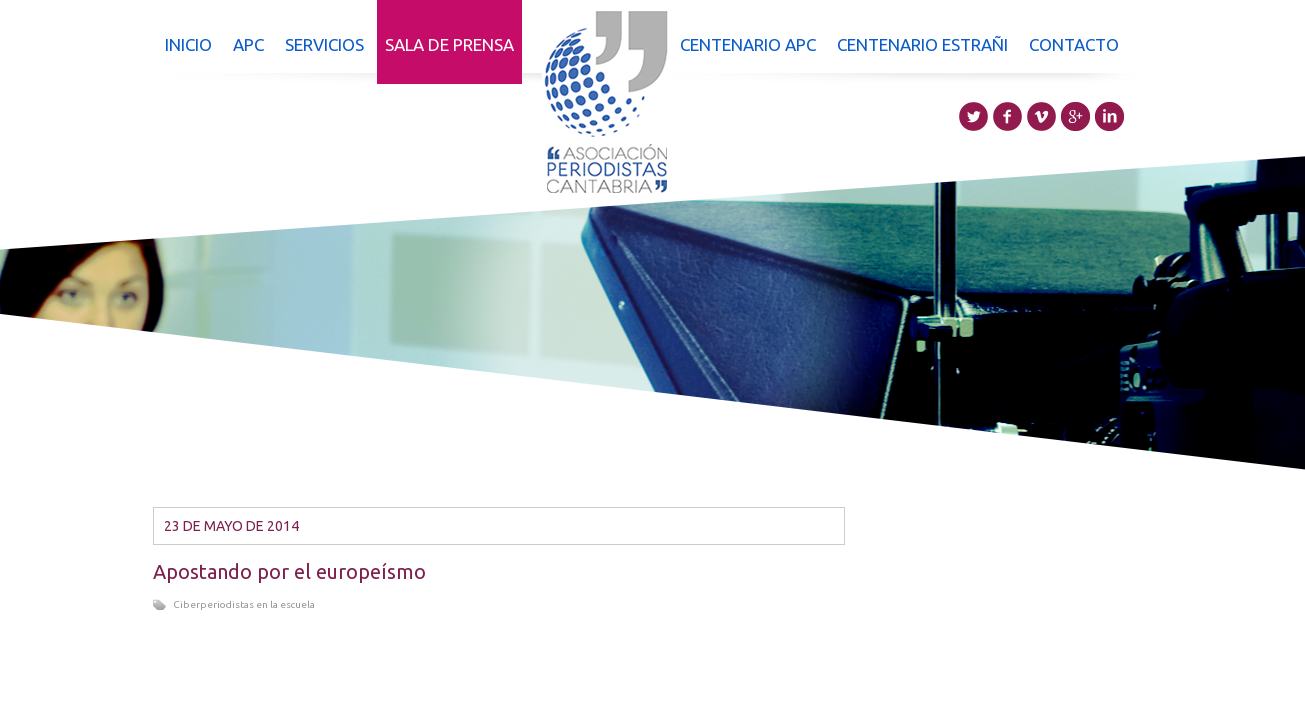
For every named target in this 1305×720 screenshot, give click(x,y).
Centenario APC (748, 44)
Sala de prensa (449, 44)
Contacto (1074, 44)
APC (248, 44)
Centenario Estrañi (922, 44)
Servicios (324, 44)
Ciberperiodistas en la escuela (244, 604)
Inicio (188, 44)
